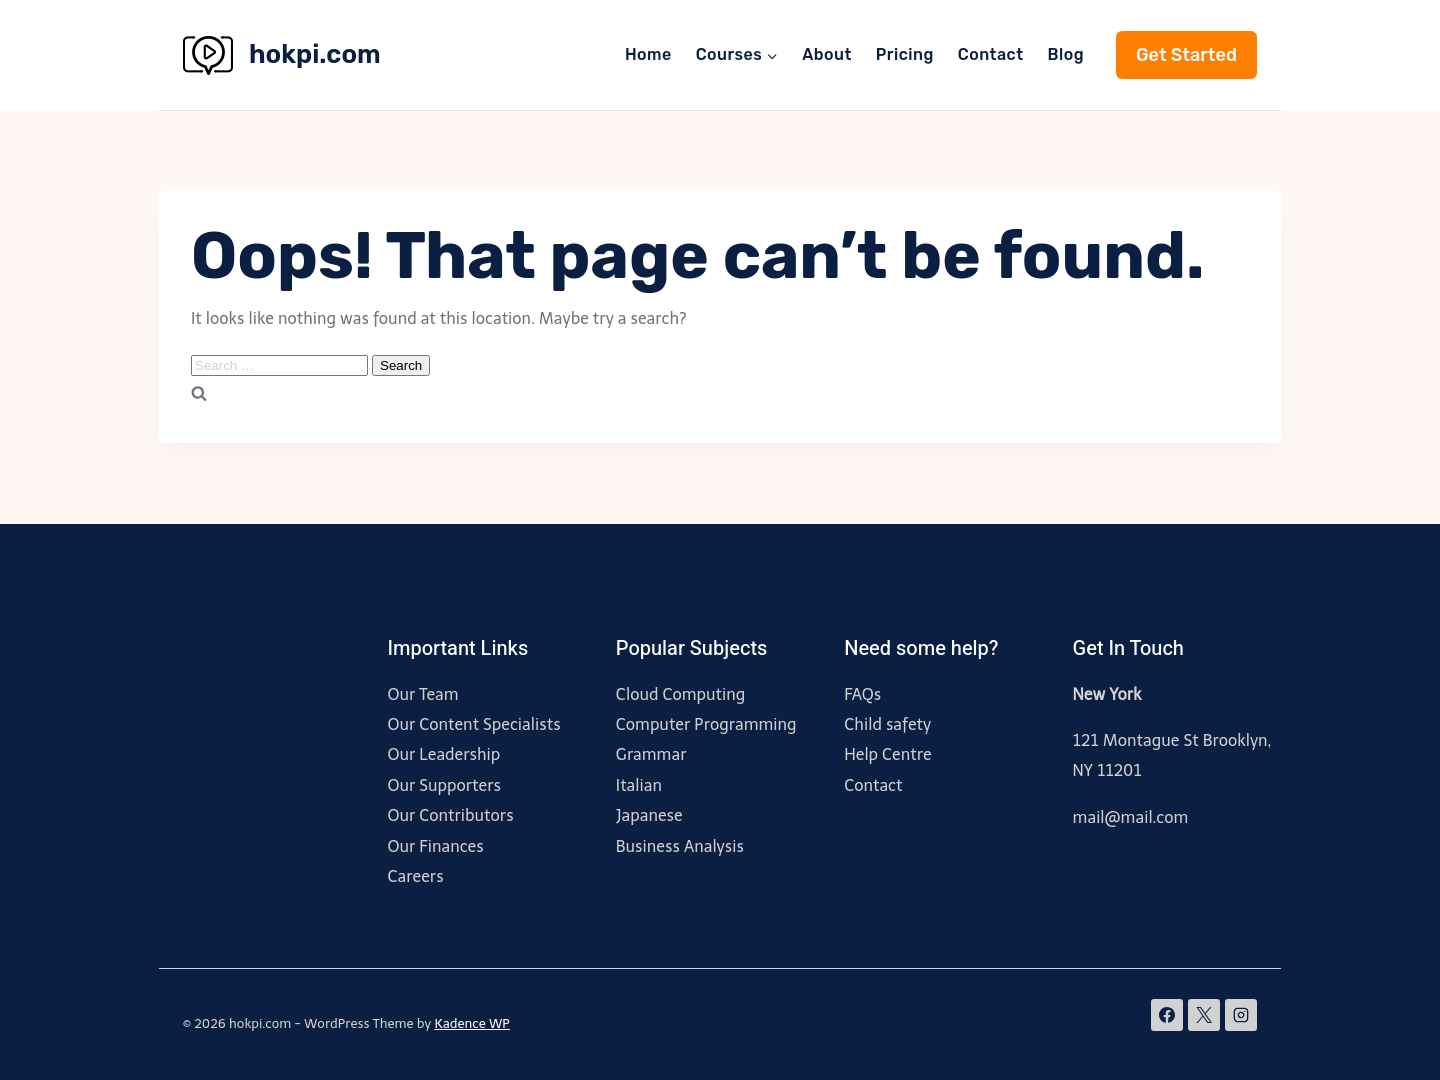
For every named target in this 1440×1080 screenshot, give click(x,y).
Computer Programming (706, 724)
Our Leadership (443, 754)
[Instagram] (1241, 1015)
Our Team (422, 694)
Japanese (649, 815)
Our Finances (435, 846)
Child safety (887, 724)
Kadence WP (472, 1023)
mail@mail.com (1131, 817)
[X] (1204, 1015)
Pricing (905, 54)
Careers (415, 876)
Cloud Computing (681, 694)
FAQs (862, 694)
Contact (991, 54)
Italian (639, 785)
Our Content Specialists (473, 724)
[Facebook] (1167, 1015)
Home (648, 54)
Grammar (651, 754)
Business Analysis (680, 846)
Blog (1066, 54)
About (827, 54)
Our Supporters (444, 785)
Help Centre (887, 754)
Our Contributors (450, 815)
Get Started (1186, 55)
